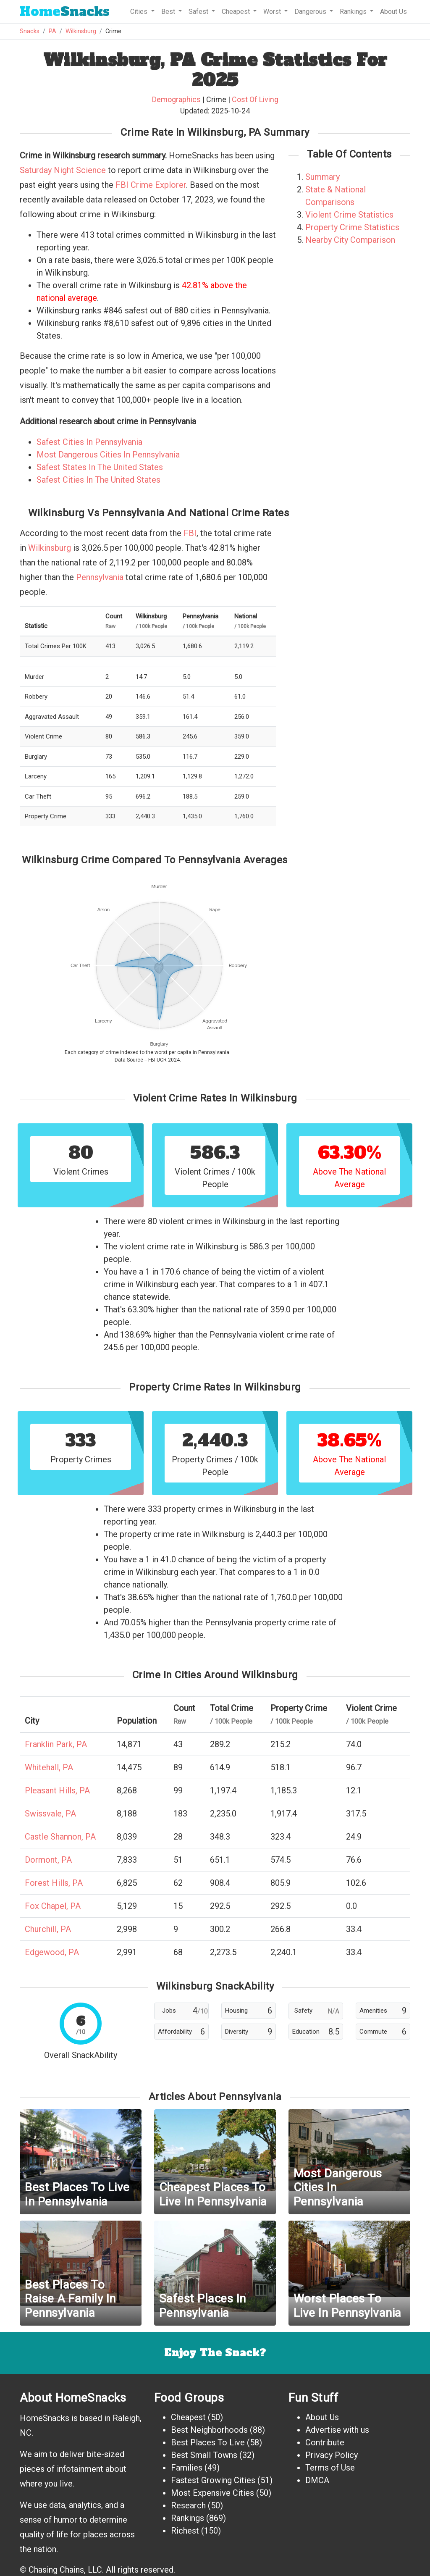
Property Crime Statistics (352, 227)
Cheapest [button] (237, 12)
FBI (190, 533)
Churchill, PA (48, 1929)
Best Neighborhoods (209, 2430)
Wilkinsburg (81, 31)
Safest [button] (199, 12)
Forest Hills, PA (54, 1883)
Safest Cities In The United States (98, 480)
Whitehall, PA (49, 1767)
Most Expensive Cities (212, 2493)
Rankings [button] (354, 12)
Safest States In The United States (100, 467)
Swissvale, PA (50, 1813)
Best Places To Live (208, 2442)
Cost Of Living (255, 99)
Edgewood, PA (52, 1952)
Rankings (187, 2518)
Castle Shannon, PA (60, 1837)
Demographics (176, 99)
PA (52, 31)
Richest (185, 2531)
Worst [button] (273, 12)
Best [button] (169, 12)
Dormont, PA (48, 1860)
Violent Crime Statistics (349, 215)
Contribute (324, 2442)
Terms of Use (330, 2468)
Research (188, 2505)
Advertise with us (337, 2430)
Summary (322, 177)
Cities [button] (139, 12)
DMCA (317, 2480)
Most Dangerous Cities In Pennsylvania (108, 454)
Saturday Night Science (63, 170)
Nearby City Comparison (350, 240)
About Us (393, 12)
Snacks (65, 11)
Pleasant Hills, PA (57, 1790)
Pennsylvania (99, 577)
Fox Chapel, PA (53, 1906)
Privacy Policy (331, 2455)
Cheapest (188, 2417)
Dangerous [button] (311, 12)
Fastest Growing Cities (213, 2480)
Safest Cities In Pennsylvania (89, 442)
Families (186, 2468)
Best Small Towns (204, 2455)
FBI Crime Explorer (150, 185)
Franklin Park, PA (56, 1744)
